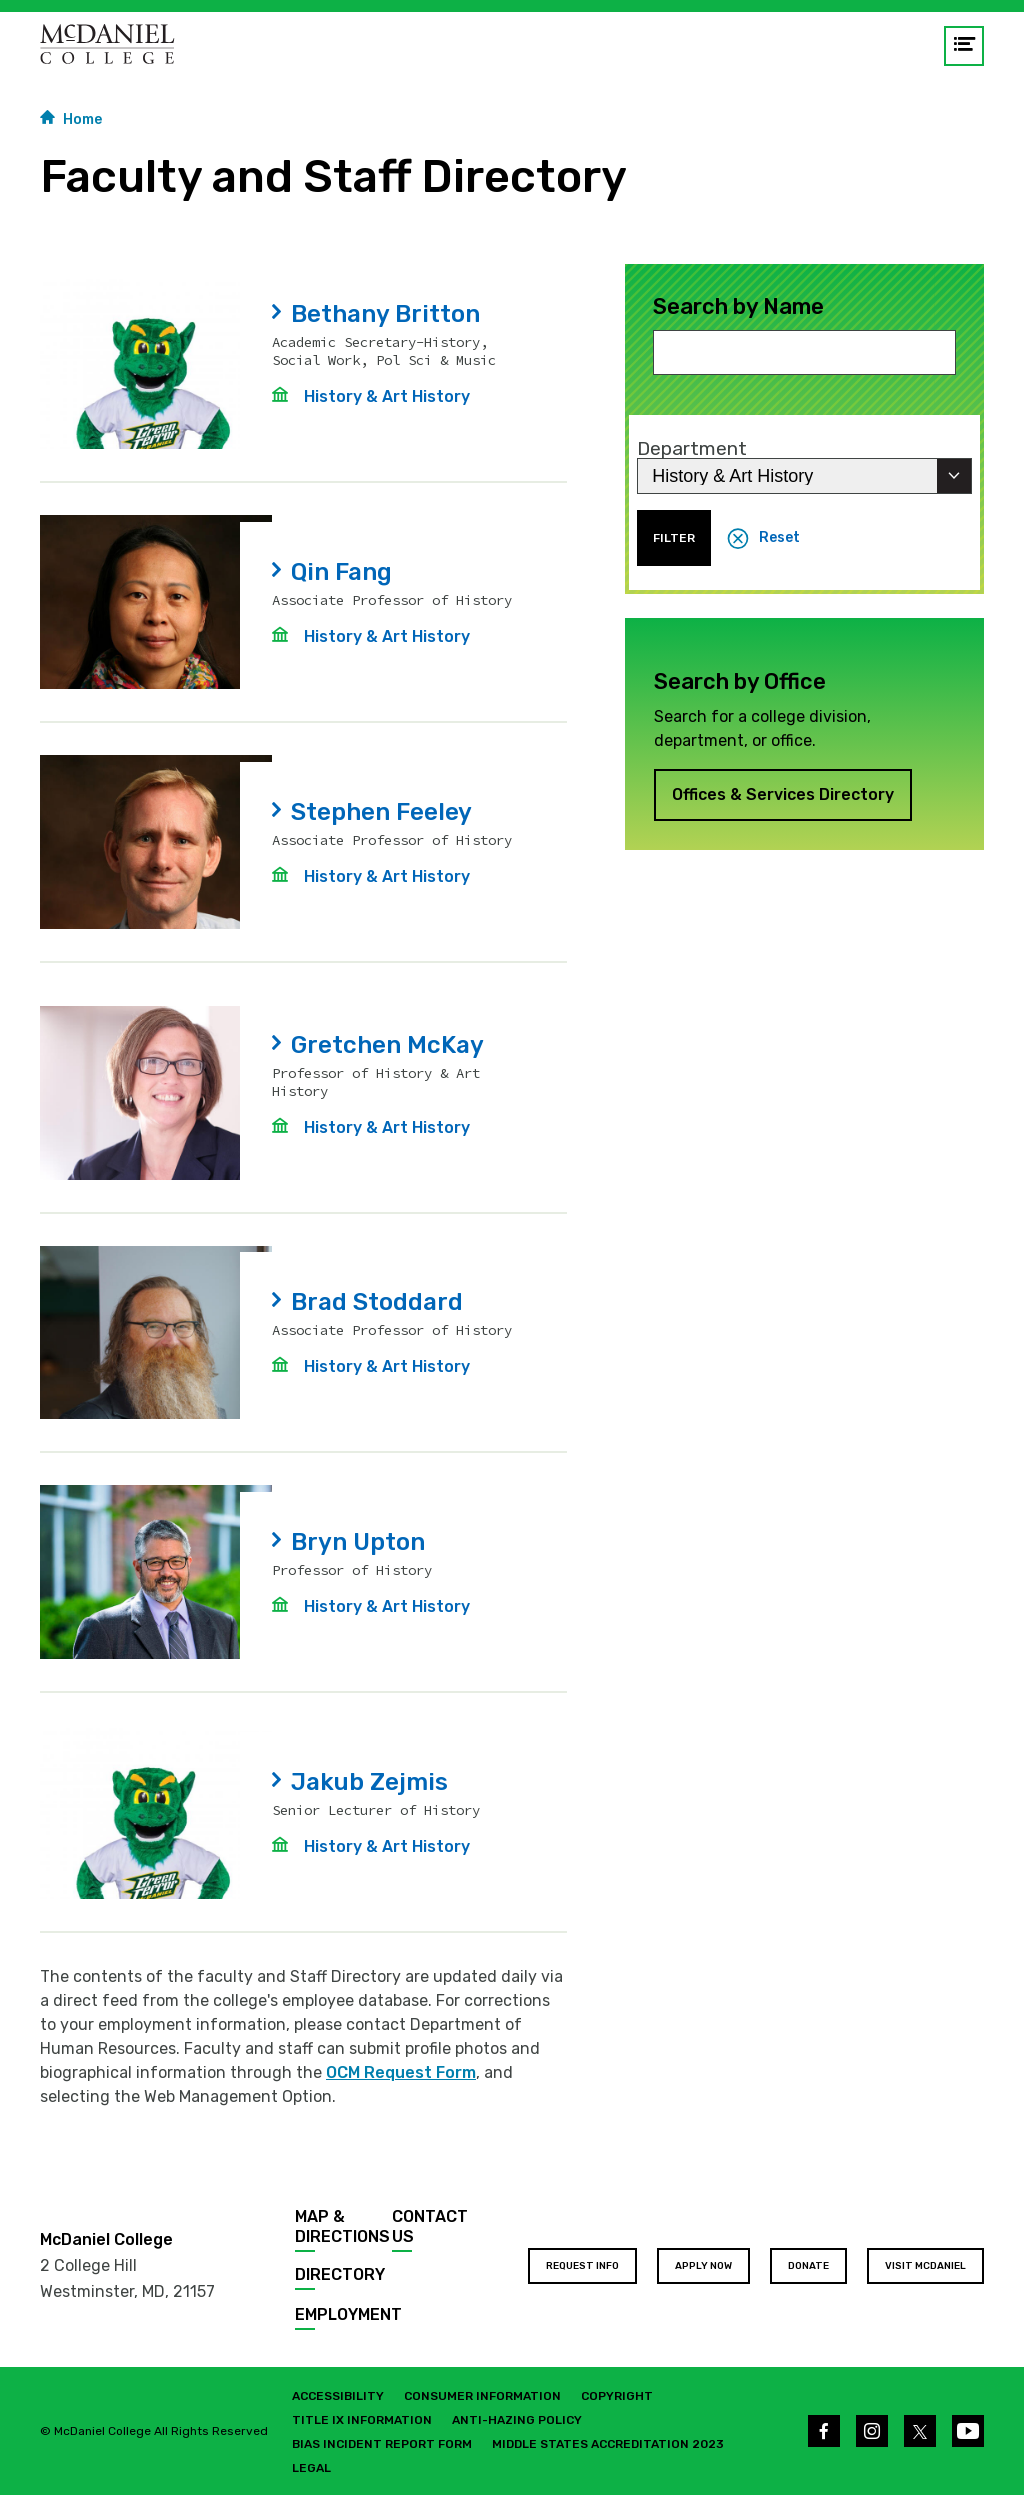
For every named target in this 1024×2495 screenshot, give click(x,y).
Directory (340, 2274)
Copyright (617, 2396)
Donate (808, 2266)
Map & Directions (342, 2226)
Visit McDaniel (925, 2266)
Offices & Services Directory (783, 794)
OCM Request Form (401, 2072)
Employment (348, 2314)
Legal (311, 2468)
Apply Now (703, 2266)
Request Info (582, 2266)
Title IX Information (362, 2420)
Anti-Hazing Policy (517, 2420)
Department (692, 448)
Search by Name (738, 306)
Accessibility (338, 2396)
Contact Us (430, 2226)
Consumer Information (482, 2396)
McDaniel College (106, 2239)
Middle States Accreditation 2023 (608, 2444)
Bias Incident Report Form (382, 2444)
